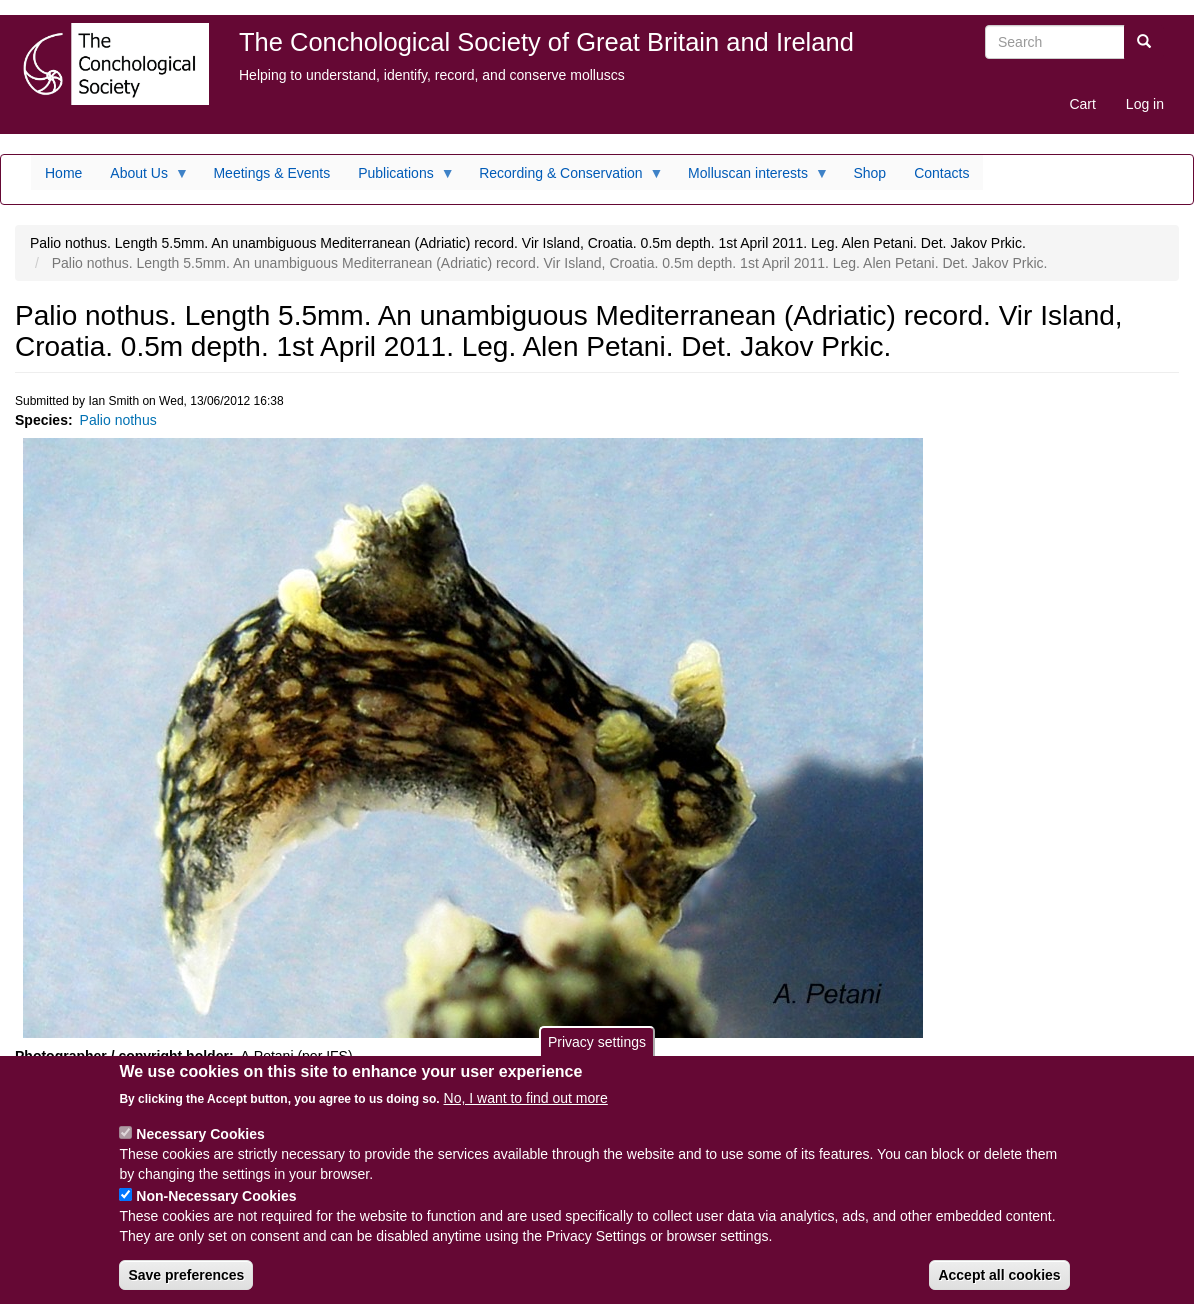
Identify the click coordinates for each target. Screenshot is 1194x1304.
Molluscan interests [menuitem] (751, 178)
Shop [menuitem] (869, 173)
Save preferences (186, 1286)
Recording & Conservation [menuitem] (564, 178)
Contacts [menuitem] (941, 173)
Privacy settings (597, 1052)
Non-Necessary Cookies (216, 1207)
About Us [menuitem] (142, 178)
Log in (1145, 104)
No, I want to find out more (526, 1109)
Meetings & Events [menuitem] (271, 173)
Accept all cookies (999, 1286)
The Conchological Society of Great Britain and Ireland (546, 42)
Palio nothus (118, 420)
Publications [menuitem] (399, 178)
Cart (1082, 104)
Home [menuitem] (63, 173)
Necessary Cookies (200, 1145)
